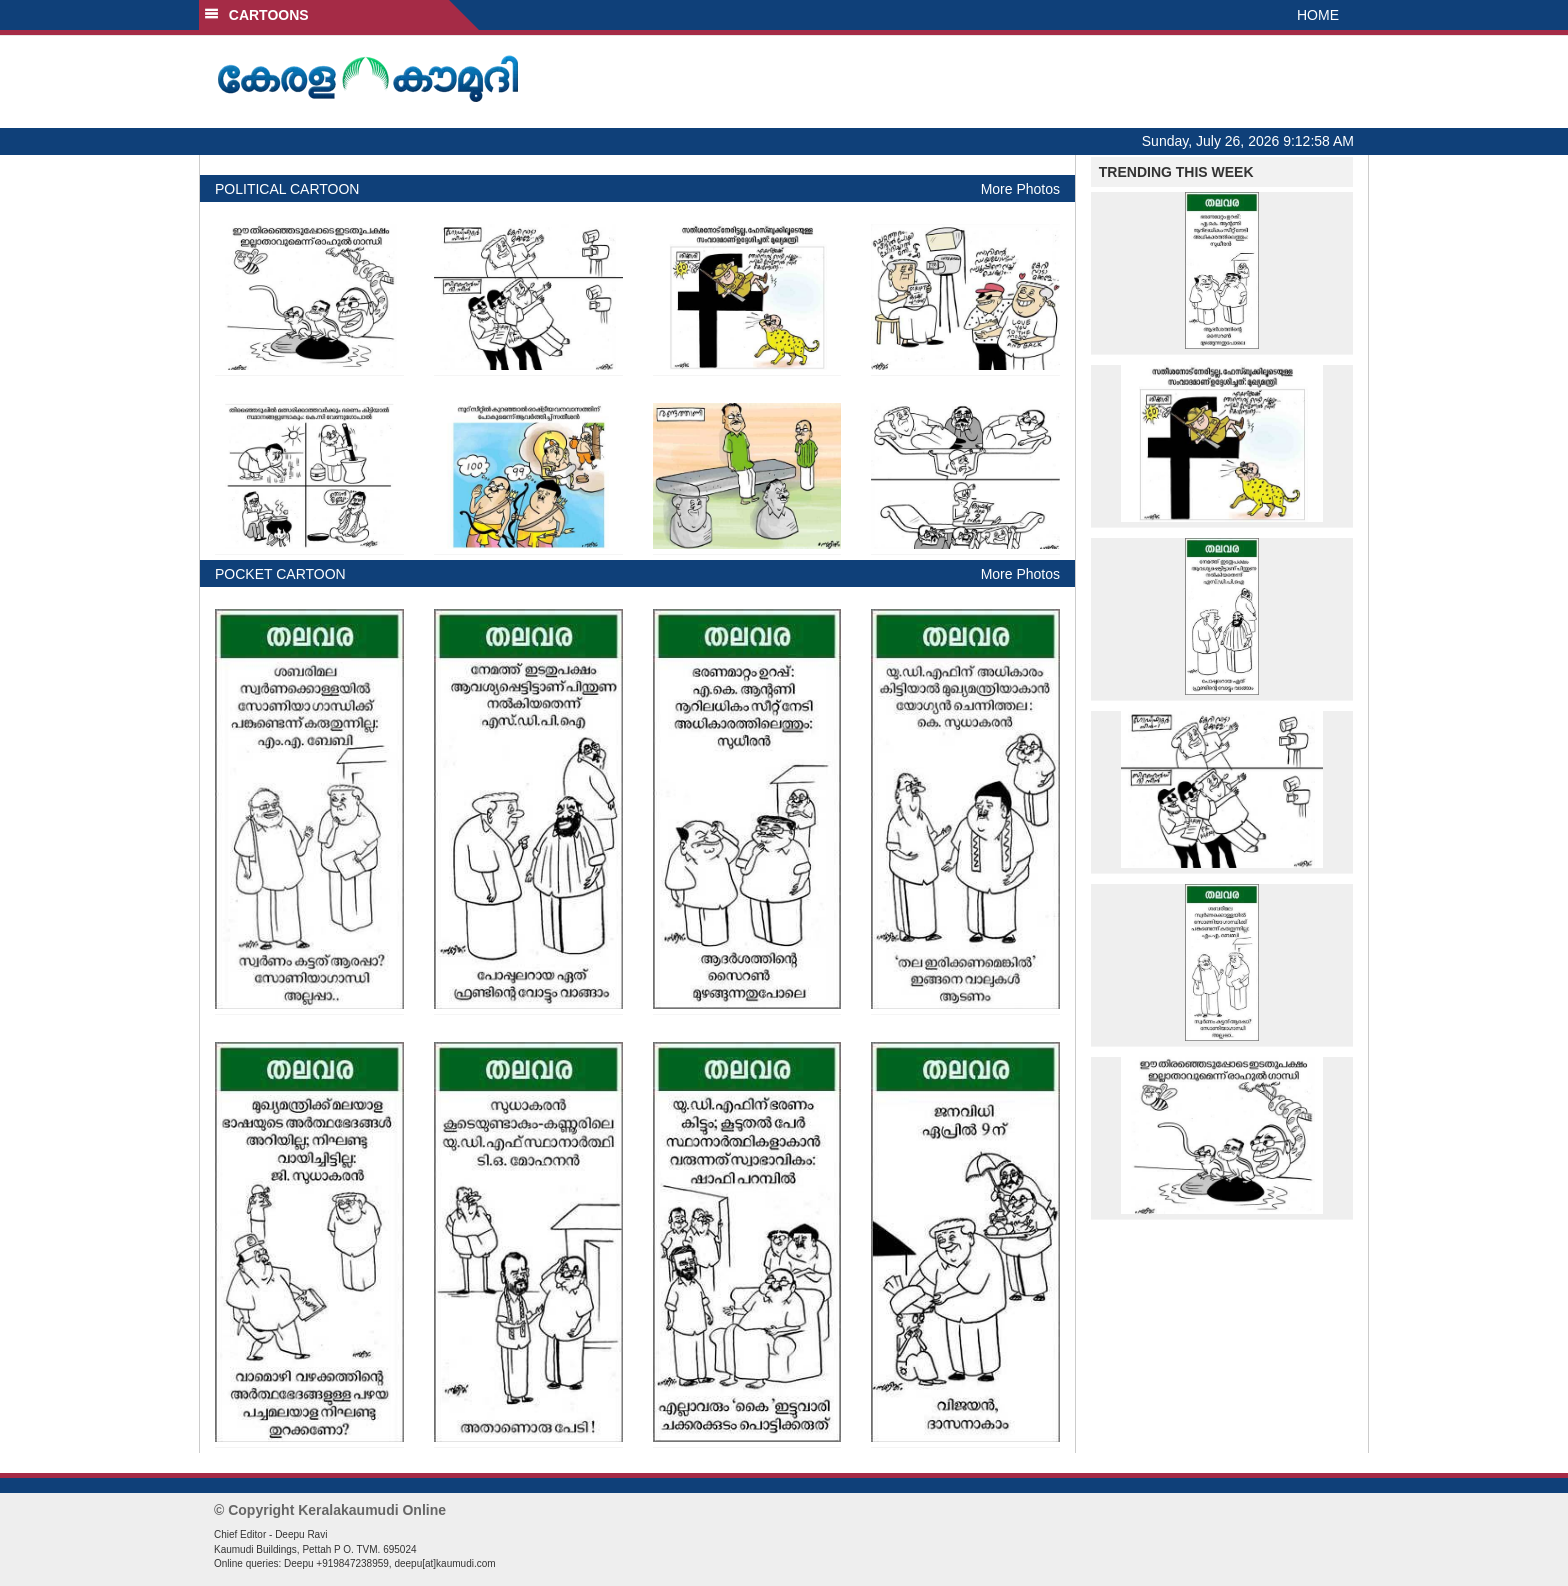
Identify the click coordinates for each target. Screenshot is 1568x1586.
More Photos (1020, 189)
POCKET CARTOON (280, 574)
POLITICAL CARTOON (287, 189)
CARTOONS (256, 15)
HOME (1318, 15)
